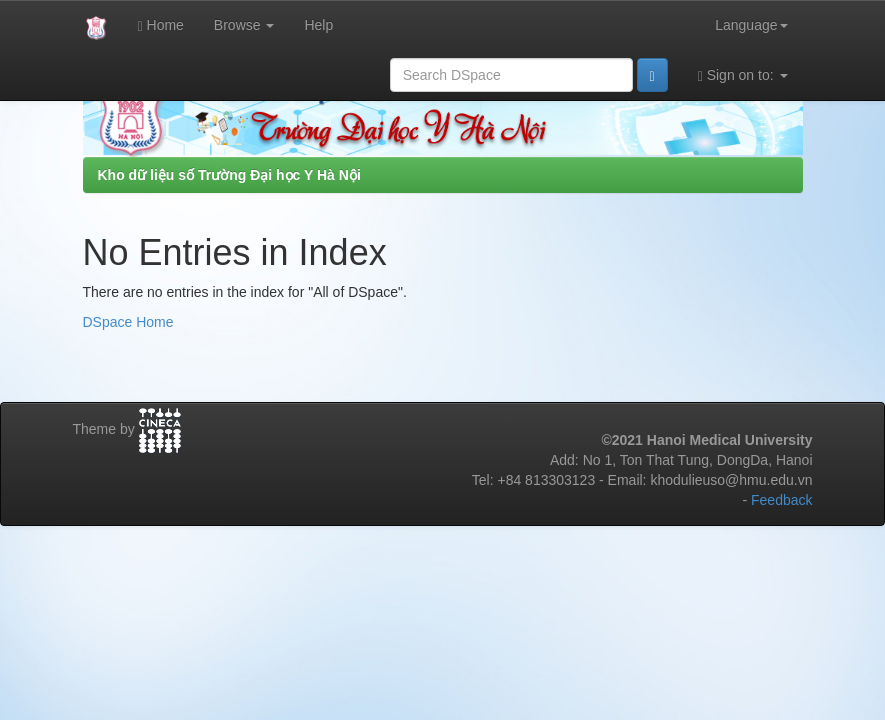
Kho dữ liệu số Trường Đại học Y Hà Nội (229, 175)
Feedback (781, 500)
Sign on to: (743, 75)
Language (751, 25)
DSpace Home (128, 322)
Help (318, 25)
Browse (244, 25)
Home (161, 25)
